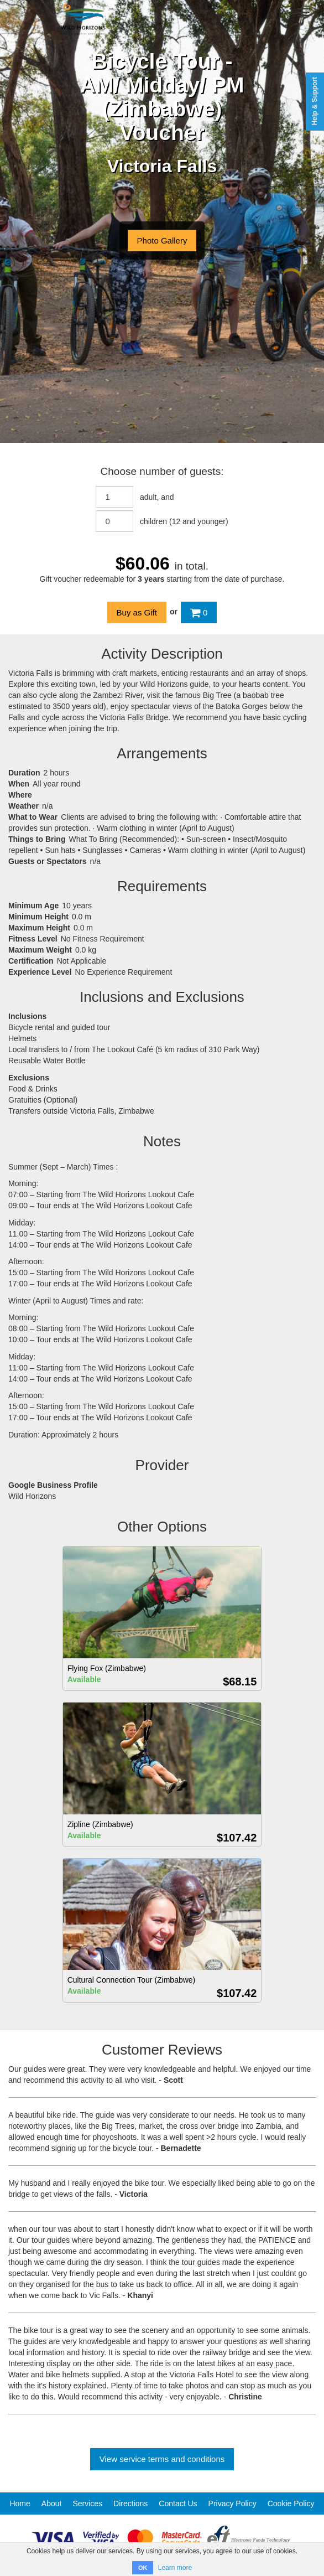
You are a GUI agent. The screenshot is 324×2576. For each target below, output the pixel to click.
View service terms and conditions (162, 2459)
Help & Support (314, 101)
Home (19, 2503)
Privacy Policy (232, 2503)
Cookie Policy (291, 2503)
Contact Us (178, 2503)
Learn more (175, 2568)
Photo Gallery (162, 240)
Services (87, 2503)
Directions (130, 2503)
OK (143, 2567)
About (51, 2503)
